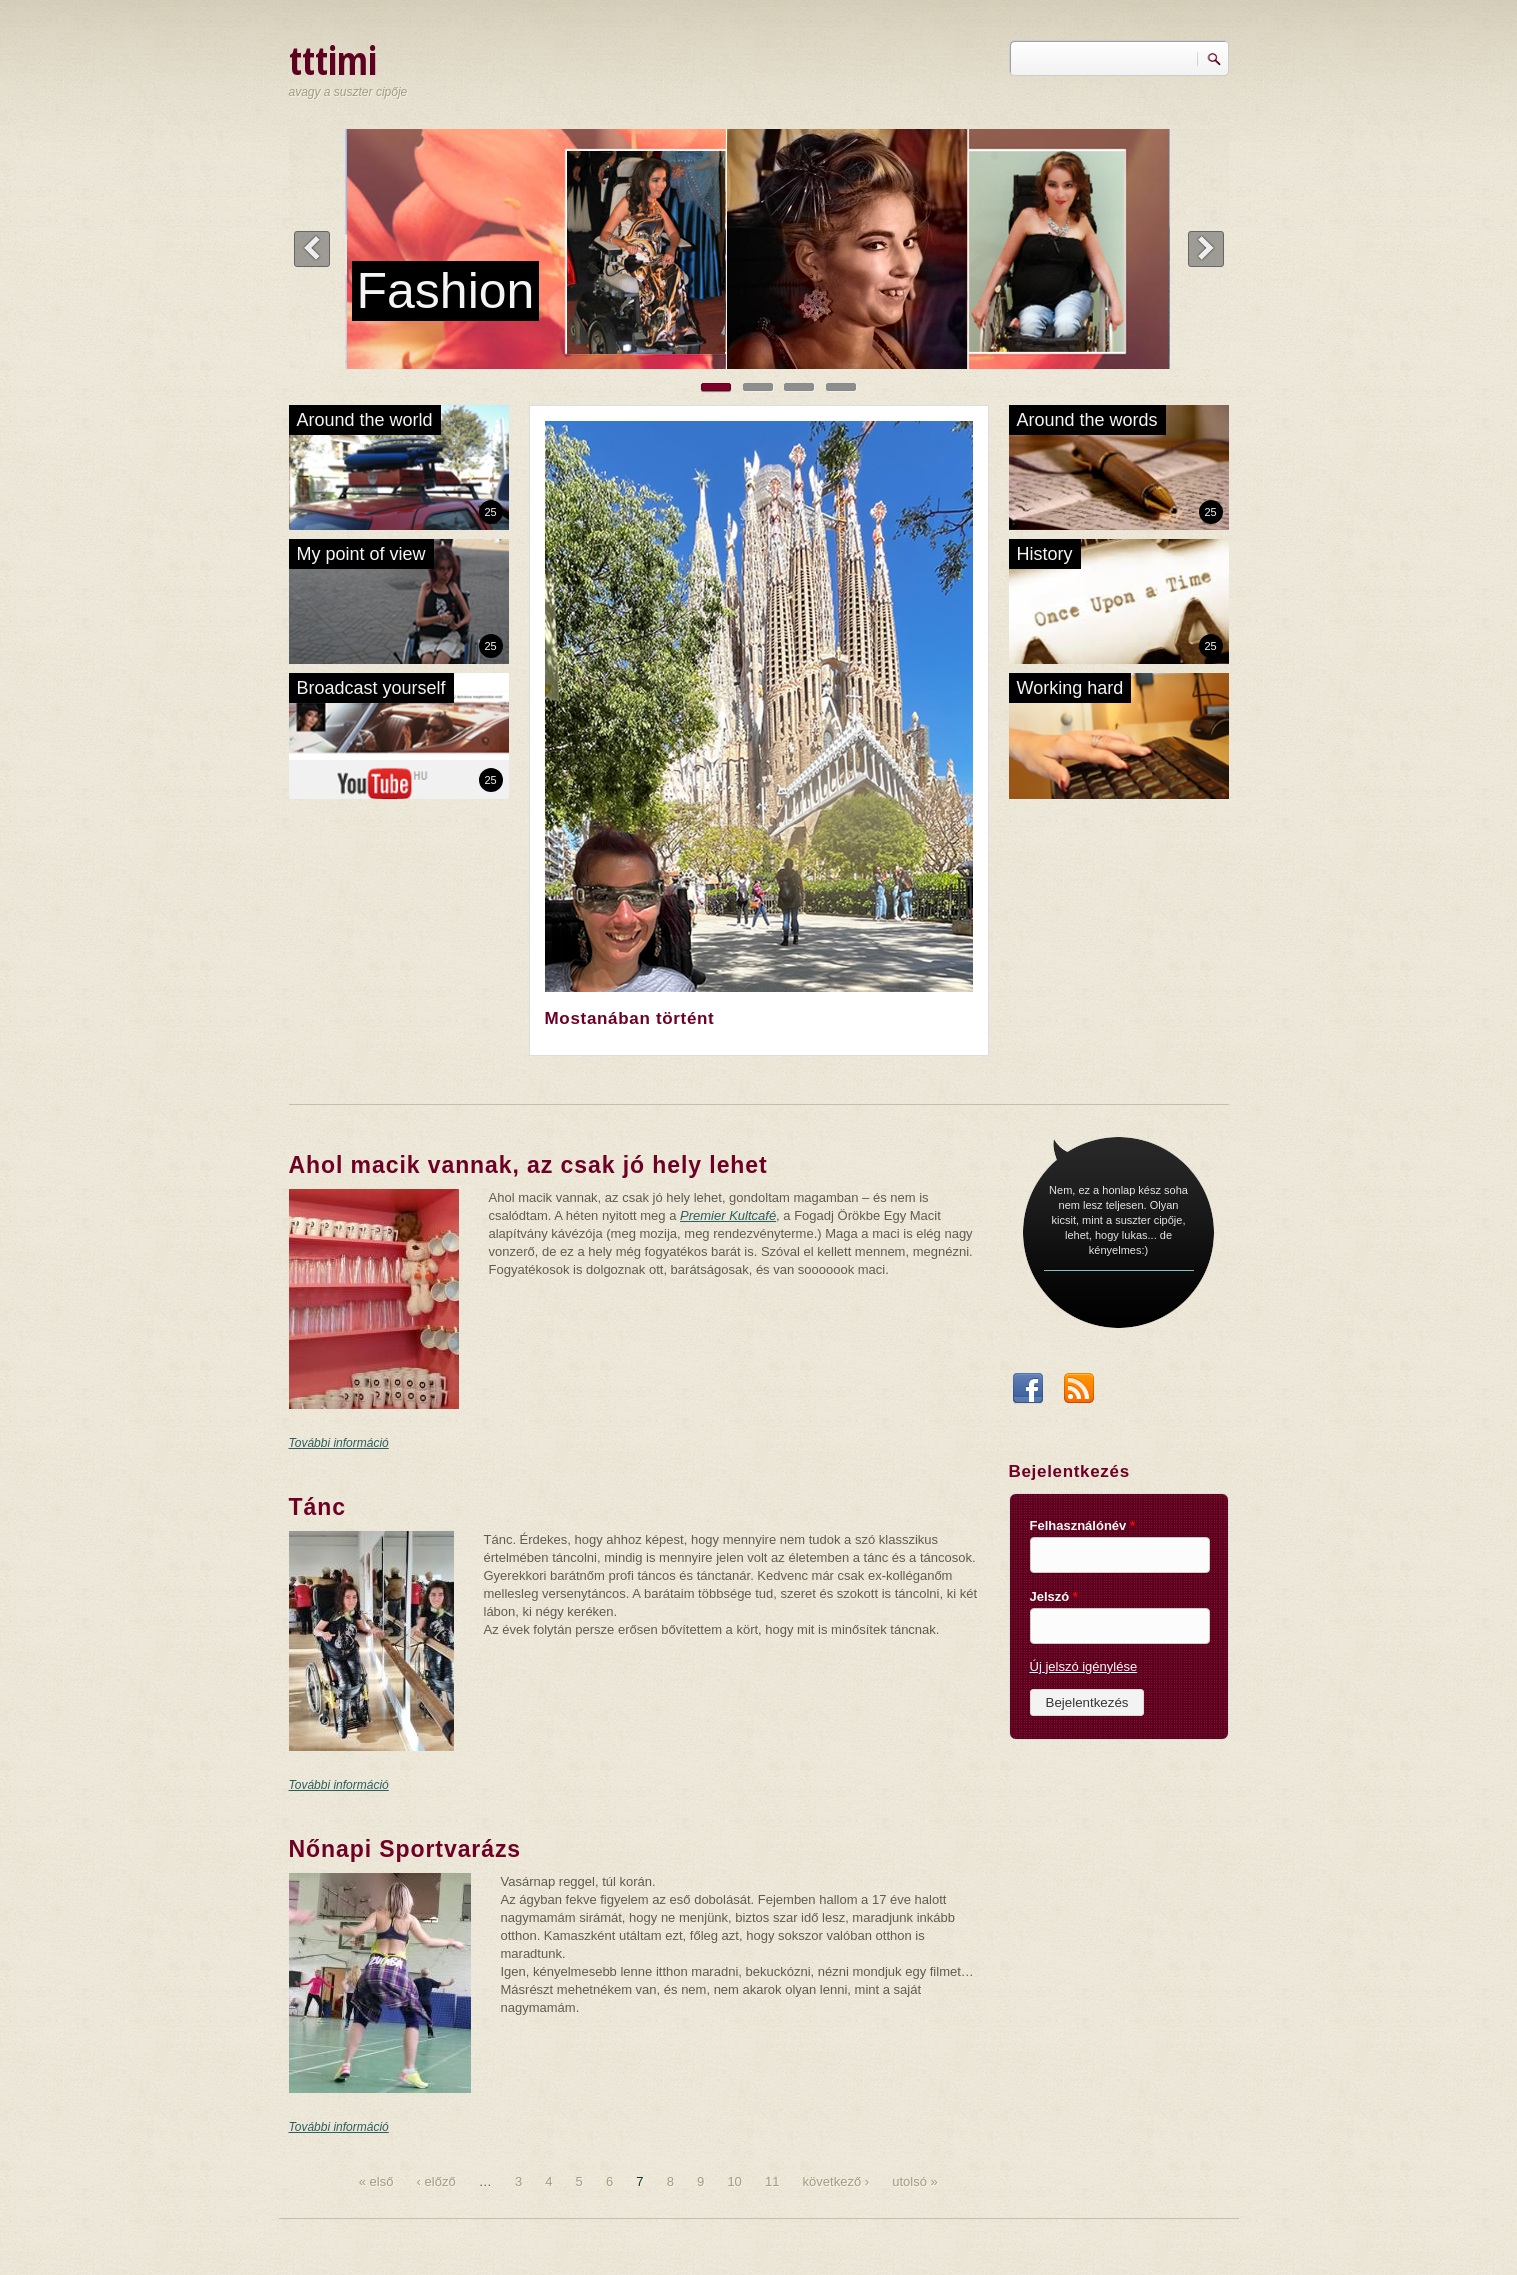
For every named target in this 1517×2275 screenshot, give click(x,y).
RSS (1079, 1394)
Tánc (317, 1507)
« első (376, 2181)
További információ (339, 1443)
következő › (836, 2181)
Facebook (1028, 1394)
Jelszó (1054, 1596)
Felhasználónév (1082, 1525)
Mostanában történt (630, 1018)
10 (734, 2181)
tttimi (333, 59)
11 (772, 2181)
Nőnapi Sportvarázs (405, 1849)
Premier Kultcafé (728, 1215)
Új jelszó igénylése (1084, 1666)
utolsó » (915, 2181)
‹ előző (436, 2181)
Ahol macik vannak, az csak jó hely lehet (528, 1165)
